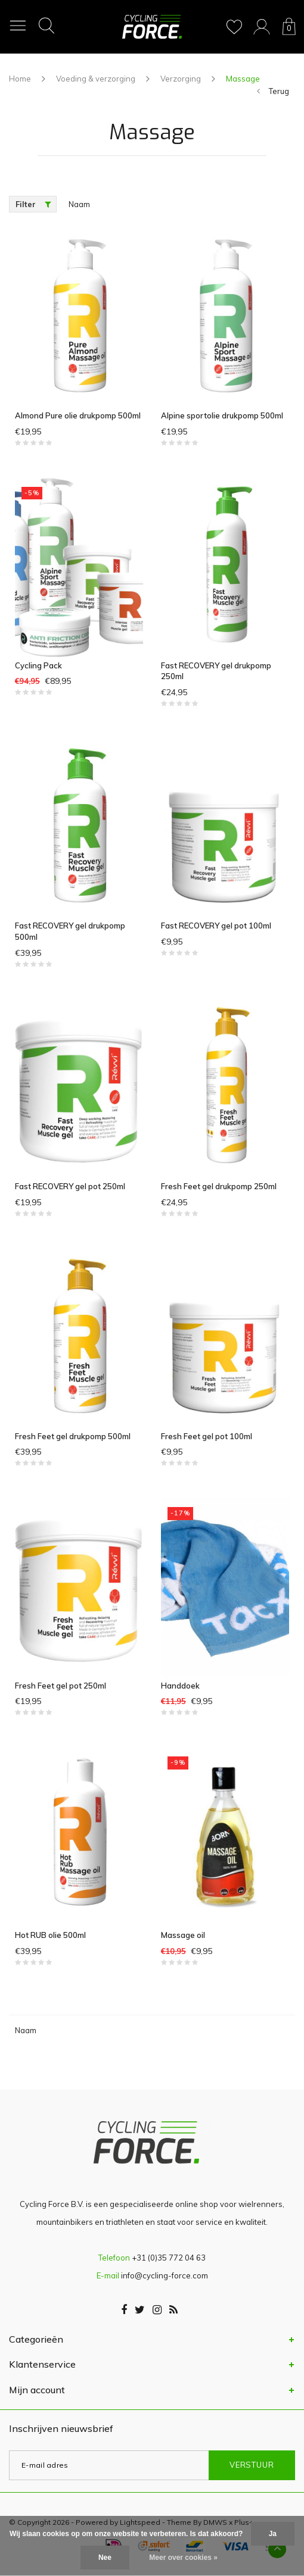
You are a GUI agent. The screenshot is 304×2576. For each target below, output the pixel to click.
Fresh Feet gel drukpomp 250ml (219, 1186)
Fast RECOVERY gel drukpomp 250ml (216, 671)
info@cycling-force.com (164, 2275)
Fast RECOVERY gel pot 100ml (216, 925)
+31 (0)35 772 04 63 (169, 2257)
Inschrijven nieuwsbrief (61, 2428)
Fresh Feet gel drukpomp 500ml (73, 1436)
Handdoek (180, 1685)
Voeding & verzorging (95, 78)
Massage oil (183, 1935)
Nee (104, 2557)
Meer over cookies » (183, 2557)
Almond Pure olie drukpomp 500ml (78, 415)
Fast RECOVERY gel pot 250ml (70, 1186)
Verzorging (180, 78)
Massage (243, 78)
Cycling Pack (38, 665)
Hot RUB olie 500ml (50, 1935)
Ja (273, 2534)
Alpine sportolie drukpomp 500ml (222, 415)
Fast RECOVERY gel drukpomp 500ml (70, 931)
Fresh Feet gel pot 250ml (60, 1685)
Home (20, 78)
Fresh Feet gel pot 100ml (206, 1436)
